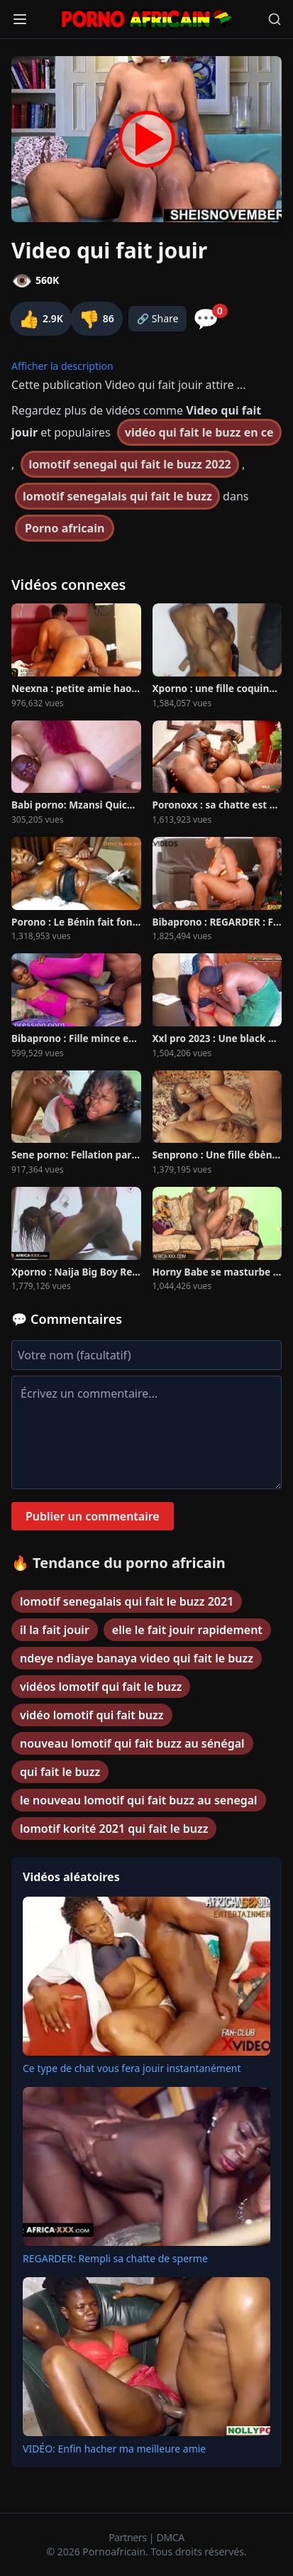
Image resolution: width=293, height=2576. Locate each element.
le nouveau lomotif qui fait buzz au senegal (139, 1800)
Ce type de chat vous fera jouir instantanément (132, 2068)
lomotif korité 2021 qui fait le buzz (114, 1828)
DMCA (170, 2537)
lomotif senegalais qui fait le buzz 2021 (126, 1601)
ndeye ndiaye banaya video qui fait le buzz (136, 1658)
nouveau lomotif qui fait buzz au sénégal (132, 1743)
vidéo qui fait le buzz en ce (199, 432)
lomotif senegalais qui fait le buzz (117, 496)
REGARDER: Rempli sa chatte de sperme (115, 2258)
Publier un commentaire (93, 1516)
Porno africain (64, 528)
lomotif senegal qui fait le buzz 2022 (129, 464)
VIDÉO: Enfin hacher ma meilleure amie (114, 2448)
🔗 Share (158, 318)
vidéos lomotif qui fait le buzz (101, 1686)
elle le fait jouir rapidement (187, 1630)
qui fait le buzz (60, 1772)
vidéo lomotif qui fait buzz (92, 1715)
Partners (129, 2537)
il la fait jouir (54, 1630)
